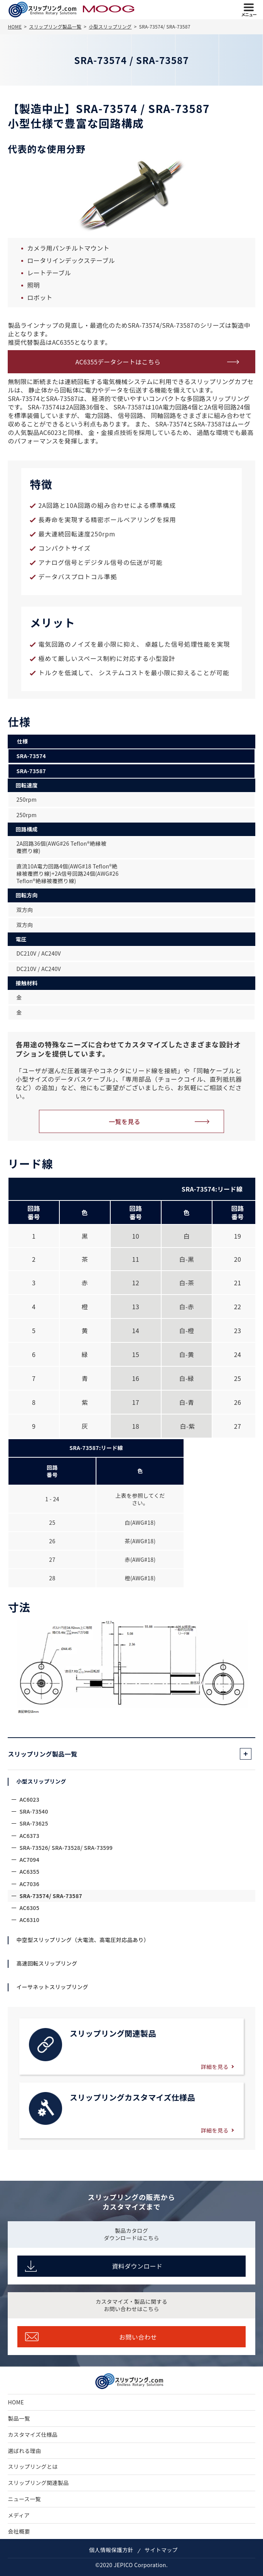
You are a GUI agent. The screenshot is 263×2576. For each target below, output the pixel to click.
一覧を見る (124, 1121)
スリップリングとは (32, 2466)
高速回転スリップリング (46, 1963)
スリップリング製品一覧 (42, 1753)
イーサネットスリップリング (52, 1987)
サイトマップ (161, 2550)
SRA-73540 (33, 1811)
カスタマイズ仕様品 (32, 2434)
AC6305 (29, 1908)
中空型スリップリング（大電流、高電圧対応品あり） (82, 1940)
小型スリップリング (41, 1781)
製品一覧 (19, 2418)
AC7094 (29, 1859)
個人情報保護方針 (111, 2550)
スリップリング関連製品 (38, 2483)
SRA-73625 (33, 1823)
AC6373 (29, 1835)
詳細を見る (215, 2066)
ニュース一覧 (24, 2499)
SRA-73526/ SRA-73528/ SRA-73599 (66, 1847)
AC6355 (29, 1871)
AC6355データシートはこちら (118, 361)
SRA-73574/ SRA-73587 (50, 1896)
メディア (18, 2515)
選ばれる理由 (24, 2451)
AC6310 (29, 1920)
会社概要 (19, 2531)
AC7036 (29, 1884)
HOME (16, 2402)
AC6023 (29, 1799)
